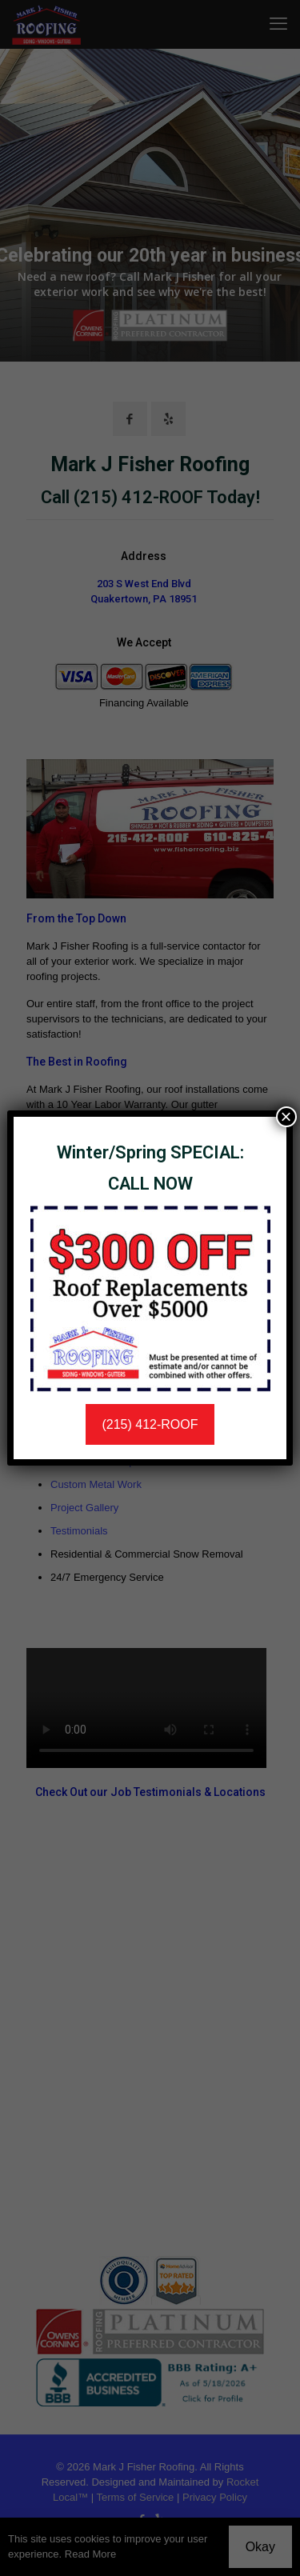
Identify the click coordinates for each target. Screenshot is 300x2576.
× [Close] (286, 1116)
